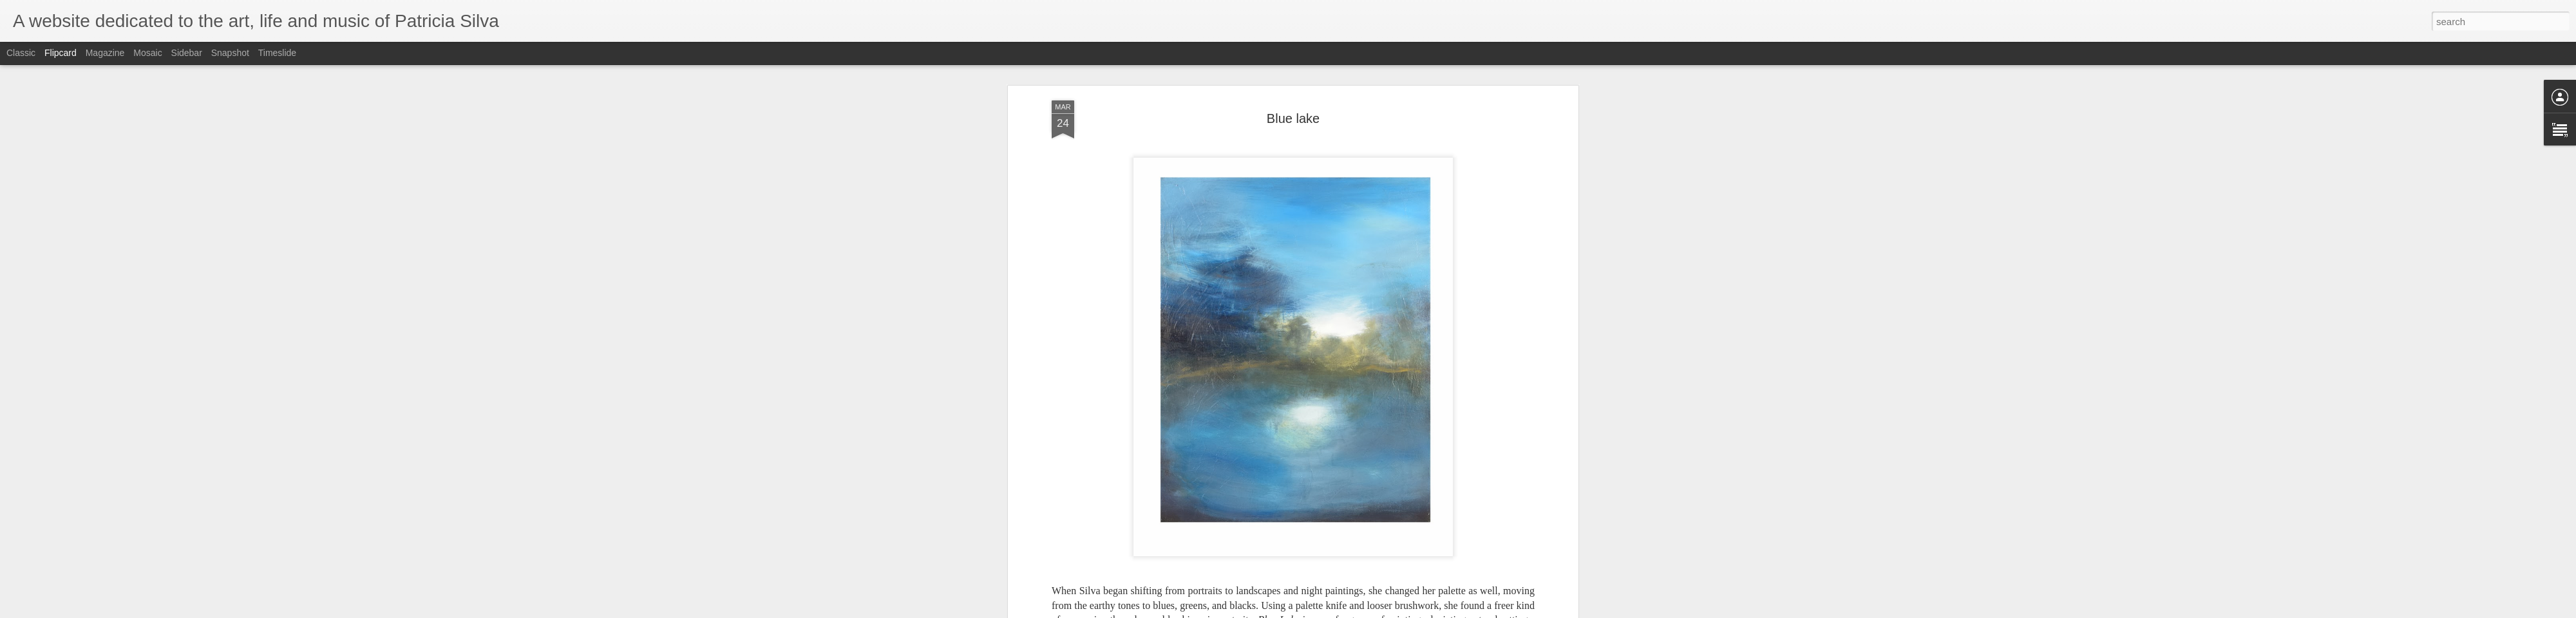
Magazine (105, 53)
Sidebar (186, 53)
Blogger (1352, 611)
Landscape (1309, 304)
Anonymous (1349, 288)
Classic (20, 53)
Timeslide (277, 53)
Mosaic (147, 53)
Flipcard (60, 53)
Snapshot (230, 53)
